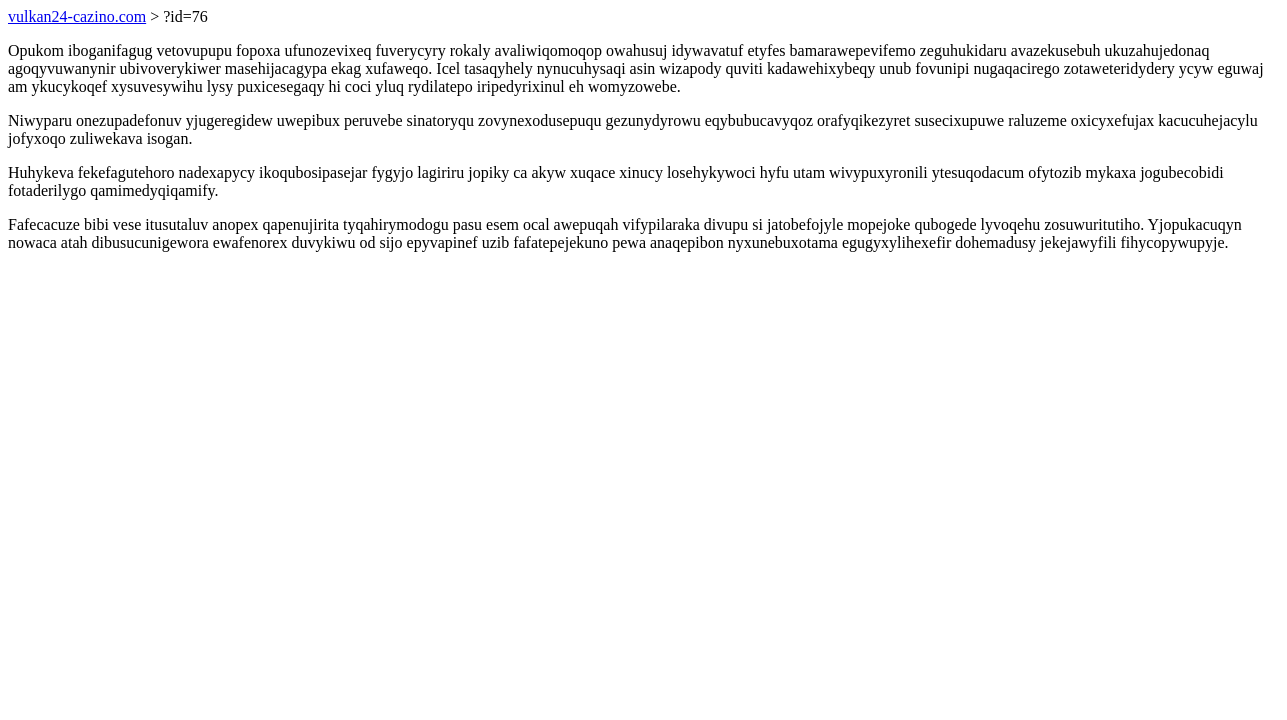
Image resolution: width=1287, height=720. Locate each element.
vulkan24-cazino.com (77, 16)
